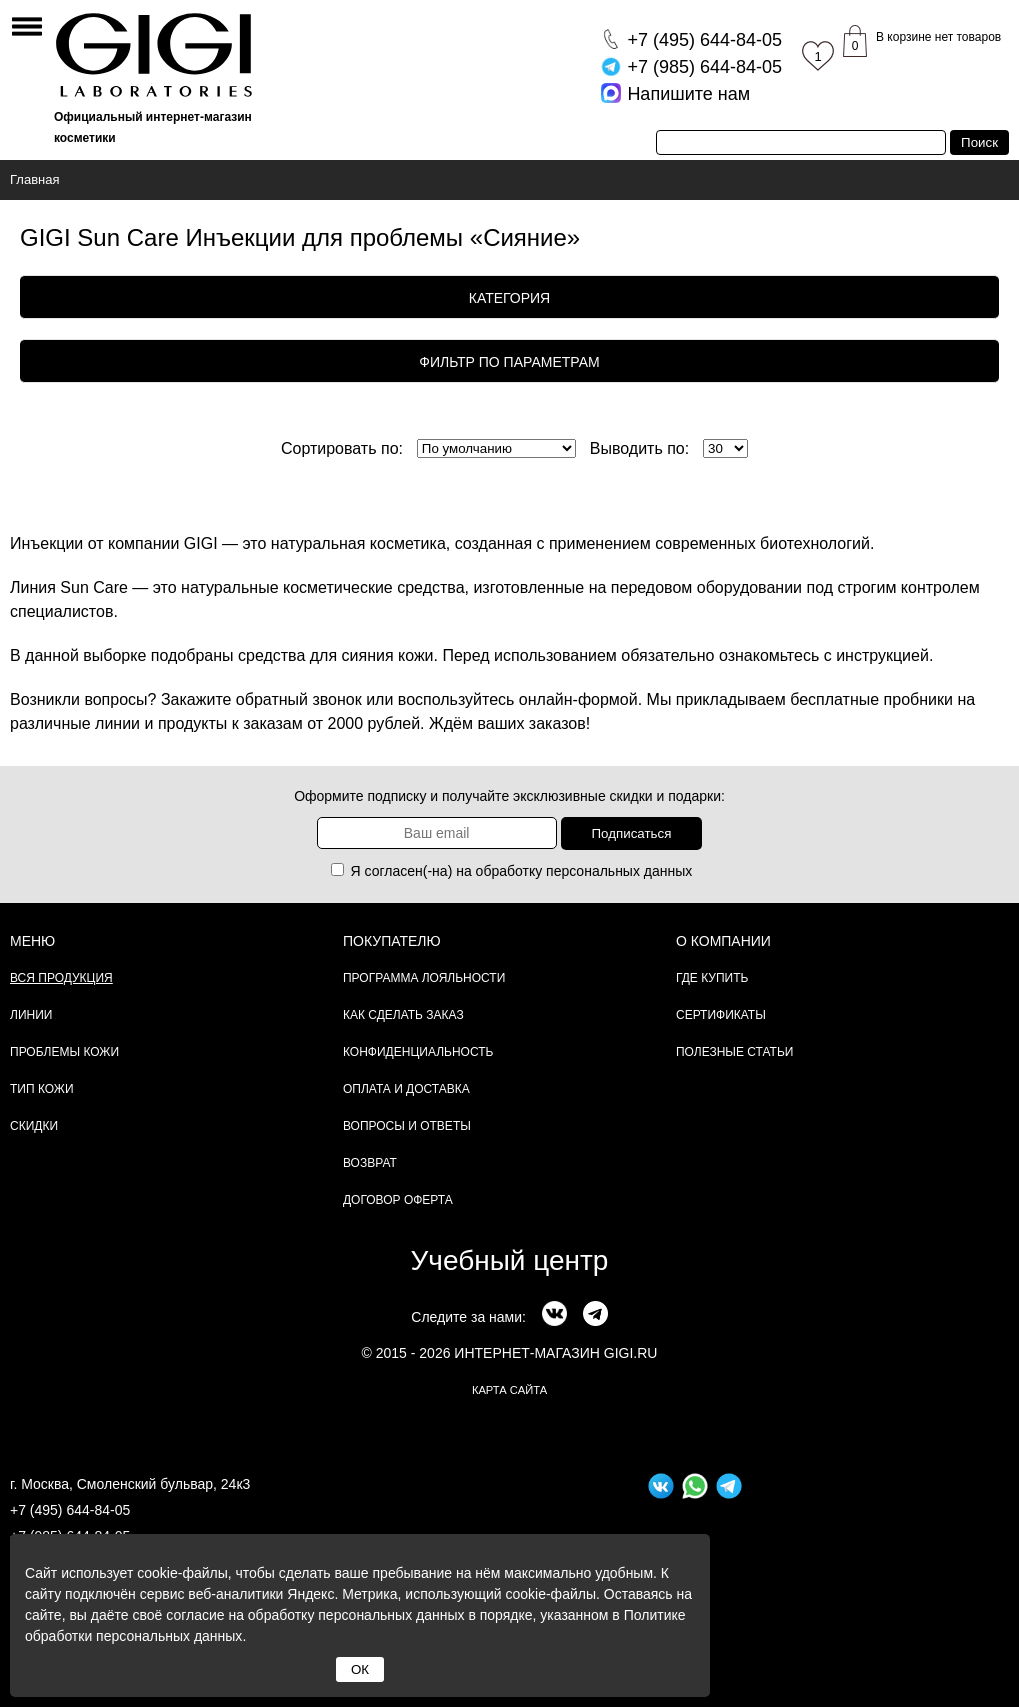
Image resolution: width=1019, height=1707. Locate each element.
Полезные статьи (734, 1052)
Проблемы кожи (64, 1052)
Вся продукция (61, 978)
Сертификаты (721, 1015)
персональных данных (619, 871)
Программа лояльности (424, 978)
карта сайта (509, 1390)
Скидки (34, 1126)
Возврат (370, 1163)
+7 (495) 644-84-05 (70, 1510)
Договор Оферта (398, 1200)
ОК (360, 1669)
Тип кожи (42, 1089)
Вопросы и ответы (407, 1126)
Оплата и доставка (406, 1089)
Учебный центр (510, 1260)
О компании (723, 941)
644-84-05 (704, 40)
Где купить (712, 978)
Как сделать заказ (403, 1015)
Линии (31, 1015)
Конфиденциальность (418, 1052)
